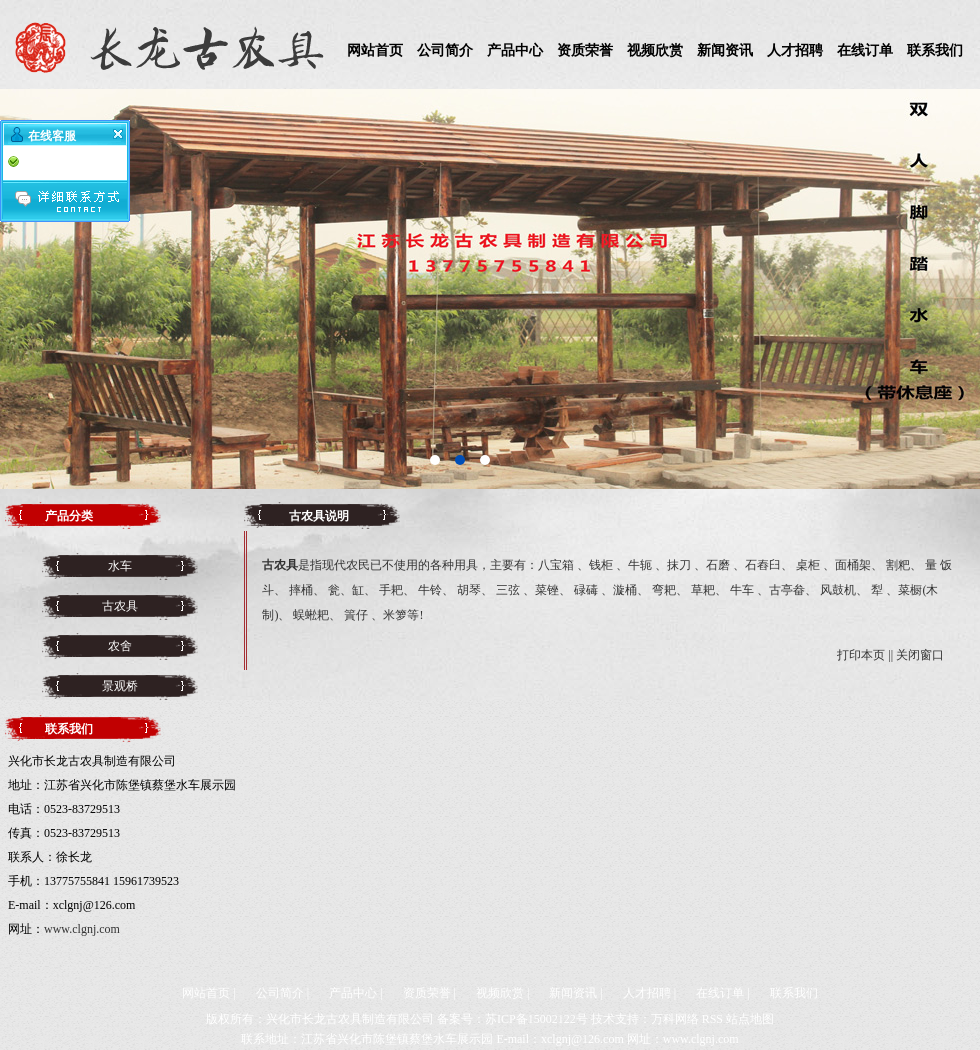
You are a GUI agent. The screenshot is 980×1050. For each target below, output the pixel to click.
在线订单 (865, 50)
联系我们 (935, 50)
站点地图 (750, 1019)
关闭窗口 (920, 655)
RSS (712, 1019)
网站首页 (375, 50)
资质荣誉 (585, 50)
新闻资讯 (725, 50)
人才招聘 (795, 50)
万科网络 (675, 1019)
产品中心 (515, 50)
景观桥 (120, 686)
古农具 (120, 606)
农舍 (120, 646)
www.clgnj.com (82, 929)
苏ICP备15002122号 (536, 1019)
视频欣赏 (655, 50)
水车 (120, 566)
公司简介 (445, 50)
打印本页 (861, 655)
